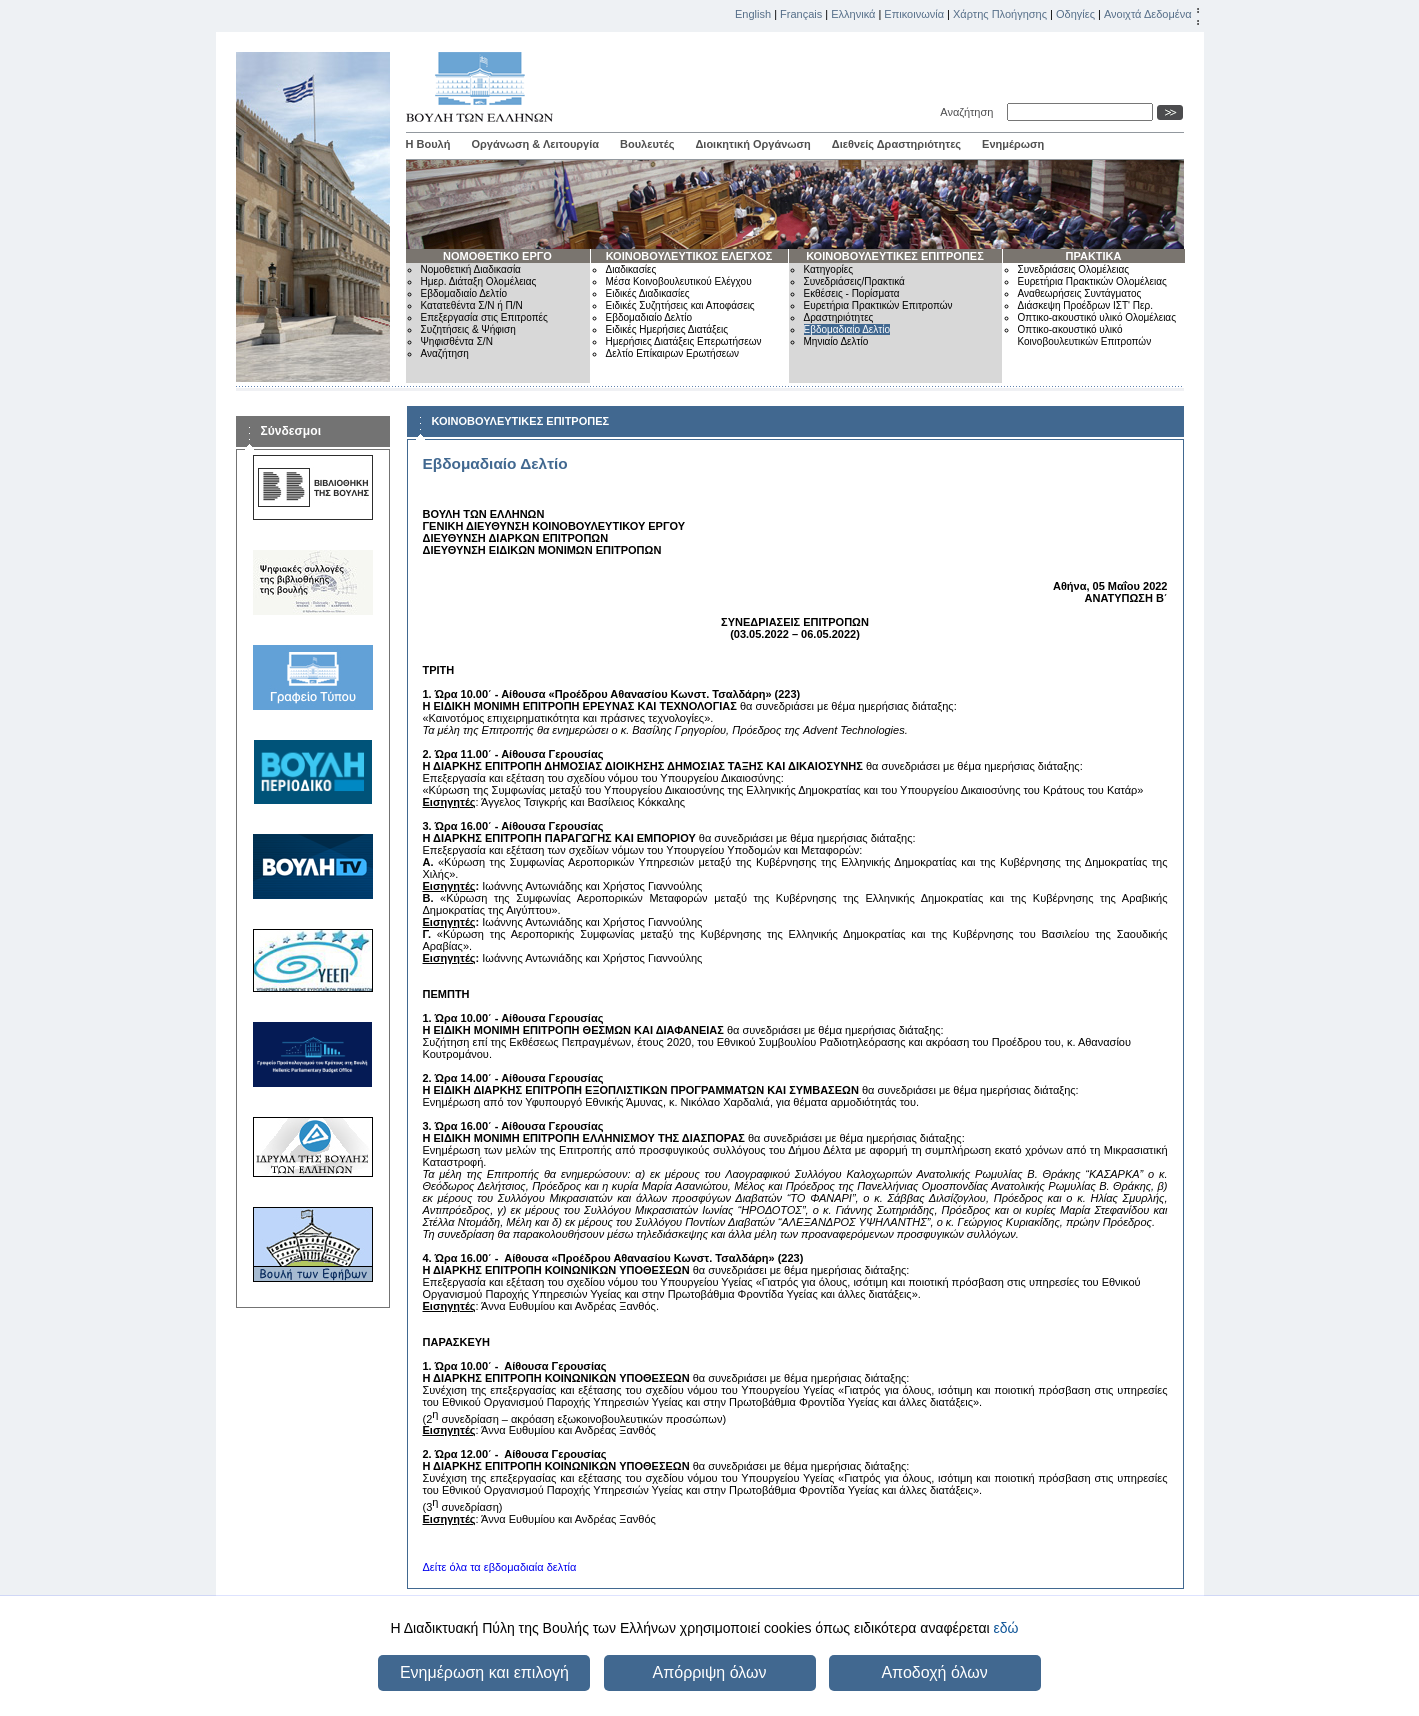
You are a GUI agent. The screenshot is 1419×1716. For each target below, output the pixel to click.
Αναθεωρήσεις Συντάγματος (1080, 293)
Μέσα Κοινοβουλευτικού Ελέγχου (679, 281)
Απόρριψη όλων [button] (710, 1672)
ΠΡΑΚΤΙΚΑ (1093, 256)
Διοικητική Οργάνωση (752, 144)
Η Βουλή (428, 144)
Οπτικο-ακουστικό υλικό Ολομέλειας (1097, 317)
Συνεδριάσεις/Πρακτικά (854, 281)
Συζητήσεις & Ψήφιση (468, 329)
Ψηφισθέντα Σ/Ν (457, 341)
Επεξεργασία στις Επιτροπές (484, 317)
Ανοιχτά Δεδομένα (1148, 14)
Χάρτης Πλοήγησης (1000, 14)
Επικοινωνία (914, 14)
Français (801, 14)
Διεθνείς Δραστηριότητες (896, 144)
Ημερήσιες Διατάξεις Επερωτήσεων (684, 341)
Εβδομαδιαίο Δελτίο (464, 293)
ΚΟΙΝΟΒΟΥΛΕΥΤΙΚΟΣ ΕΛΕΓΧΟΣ (689, 256)
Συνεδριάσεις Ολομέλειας (1074, 269)
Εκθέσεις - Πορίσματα (852, 293)
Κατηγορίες (829, 269)
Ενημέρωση (1013, 144)
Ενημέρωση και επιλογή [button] (484, 1672)
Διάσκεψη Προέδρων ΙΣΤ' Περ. (1085, 305)
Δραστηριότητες (839, 317)
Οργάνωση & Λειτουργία (535, 144)
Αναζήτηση (969, 112)
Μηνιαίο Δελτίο (836, 341)
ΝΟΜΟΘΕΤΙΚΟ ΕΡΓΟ (497, 256)
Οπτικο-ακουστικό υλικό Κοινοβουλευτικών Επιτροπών (1085, 335)
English (753, 14)
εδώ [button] (1005, 1628)
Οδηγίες (1075, 14)
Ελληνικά (853, 14)
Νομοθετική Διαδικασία (471, 269)
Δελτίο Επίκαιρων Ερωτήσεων (673, 353)
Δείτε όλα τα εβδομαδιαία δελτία (500, 1567)
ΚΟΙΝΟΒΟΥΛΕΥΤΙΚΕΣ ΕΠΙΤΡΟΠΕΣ (895, 256)
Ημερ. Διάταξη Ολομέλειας (479, 281)
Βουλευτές (647, 144)
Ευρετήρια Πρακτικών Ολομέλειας (1092, 281)
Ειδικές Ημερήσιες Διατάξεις (667, 329)
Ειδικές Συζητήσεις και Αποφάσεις (680, 305)
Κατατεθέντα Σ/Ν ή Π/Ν (472, 305)
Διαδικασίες (631, 269)
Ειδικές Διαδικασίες (648, 293)
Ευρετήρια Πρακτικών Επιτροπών (878, 305)
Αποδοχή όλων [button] (934, 1672)
